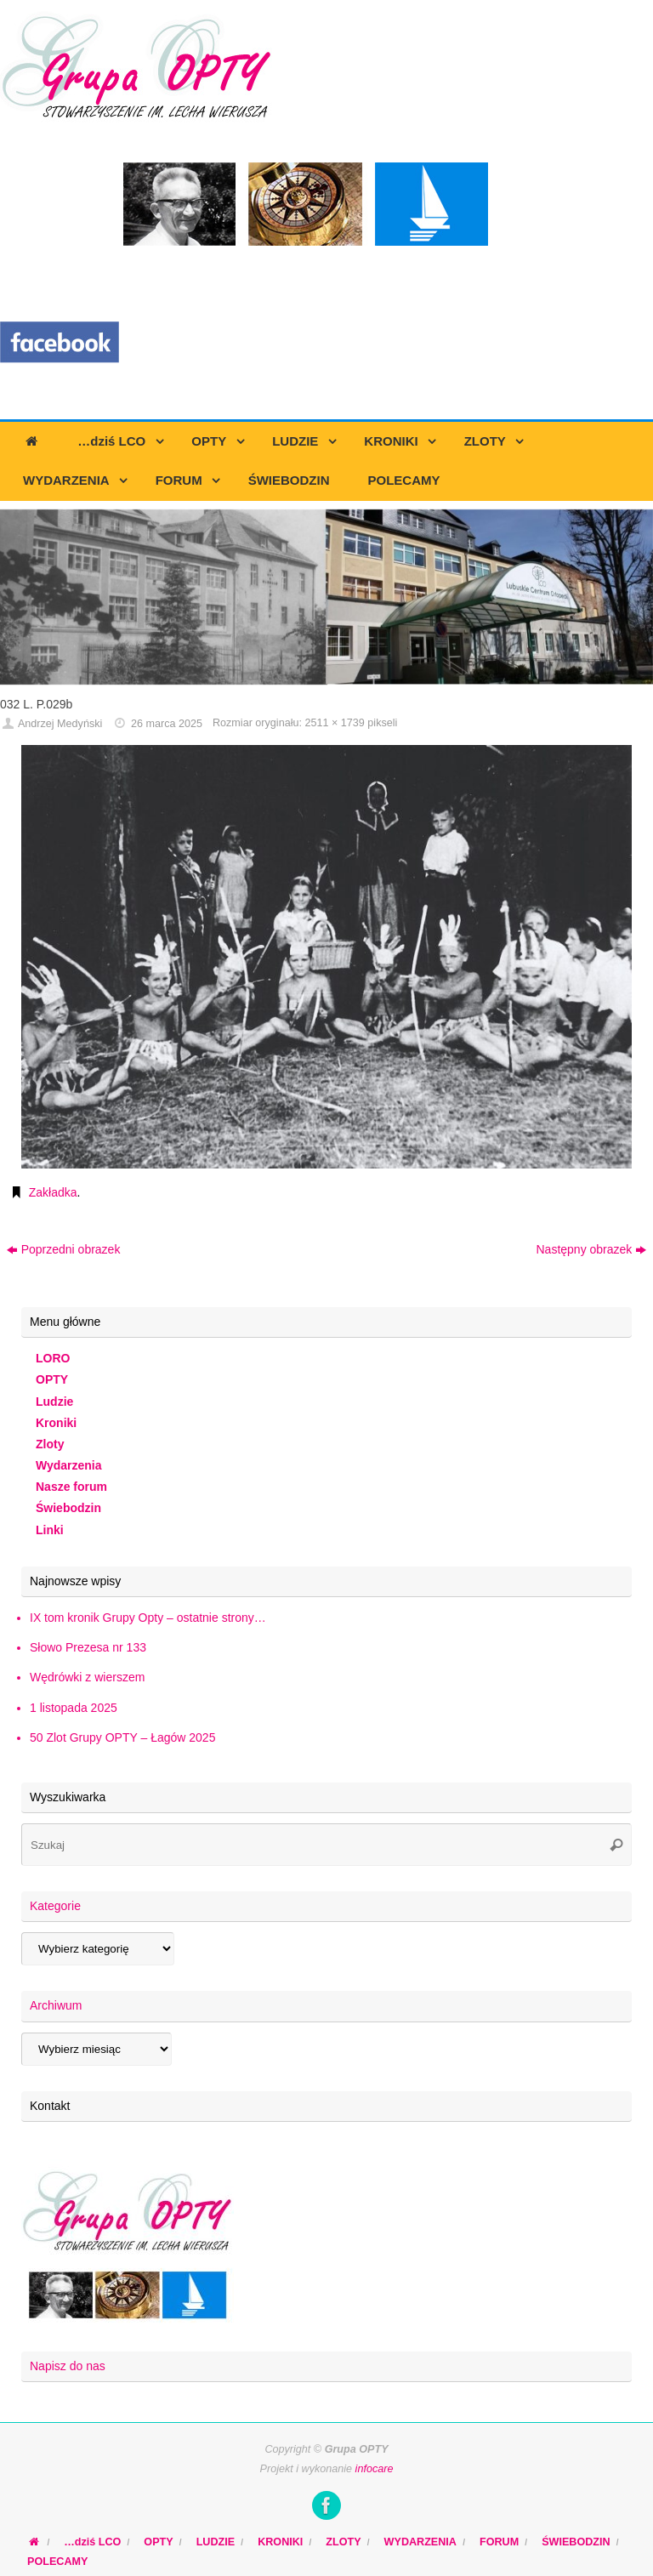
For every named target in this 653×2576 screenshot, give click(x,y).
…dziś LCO (92, 2542)
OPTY (52, 1379)
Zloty (50, 1444)
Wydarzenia (69, 1465)
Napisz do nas (67, 2366)
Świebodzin (68, 1508)
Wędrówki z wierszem (87, 1677)
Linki (50, 1530)
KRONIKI (280, 2542)
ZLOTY (343, 2542)
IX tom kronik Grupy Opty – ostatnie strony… (148, 1617)
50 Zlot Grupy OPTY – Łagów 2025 (122, 1737)
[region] (326, 597)
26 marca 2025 (166, 724)
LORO (53, 1358)
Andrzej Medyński (60, 724)
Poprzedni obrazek (64, 1249)
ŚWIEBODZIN (576, 2542)
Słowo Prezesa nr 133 (88, 1647)
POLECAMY (57, 2561)
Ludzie (54, 1401)
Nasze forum (71, 1486)
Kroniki (56, 1423)
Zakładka (53, 1192)
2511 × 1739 (334, 723)
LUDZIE (215, 2542)
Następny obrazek (591, 1249)
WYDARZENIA (420, 2542)
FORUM (499, 2542)
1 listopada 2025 (73, 1707)
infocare (374, 2469)
